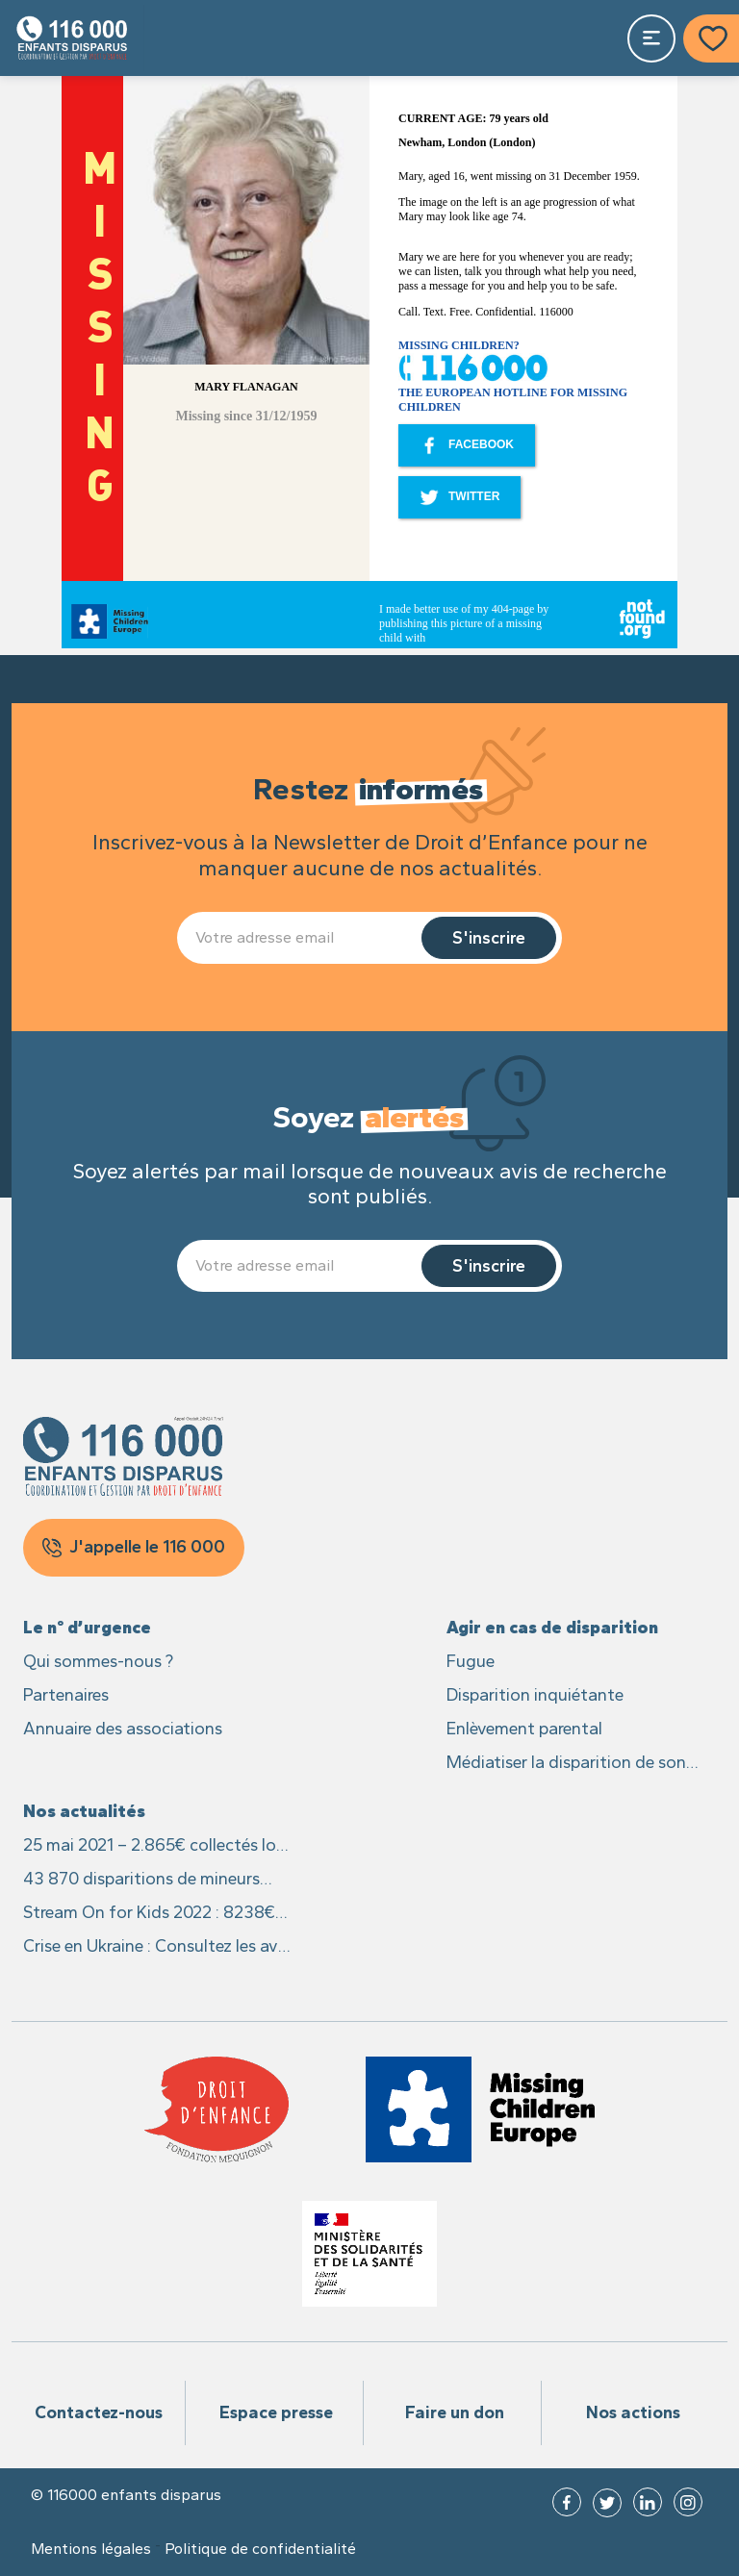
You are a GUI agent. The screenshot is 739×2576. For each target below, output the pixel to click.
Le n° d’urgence (87, 1627)
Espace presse (276, 2412)
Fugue (470, 1661)
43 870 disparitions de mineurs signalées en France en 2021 (141, 1880)
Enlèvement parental (524, 1728)
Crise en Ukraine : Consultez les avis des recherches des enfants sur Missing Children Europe (156, 1947)
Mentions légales (91, 2549)
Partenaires (66, 1694)
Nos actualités (84, 1811)
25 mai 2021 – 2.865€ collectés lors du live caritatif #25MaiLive (156, 1846)
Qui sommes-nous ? (98, 1661)
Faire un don (454, 2412)
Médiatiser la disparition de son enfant (566, 1764)
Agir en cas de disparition (552, 1627)
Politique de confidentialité (260, 2549)
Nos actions (633, 2412)
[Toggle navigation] (651, 38)
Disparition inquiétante (535, 1694)
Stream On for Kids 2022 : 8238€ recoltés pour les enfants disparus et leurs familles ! (151, 1914)
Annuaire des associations (122, 1728)
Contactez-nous (99, 2412)
